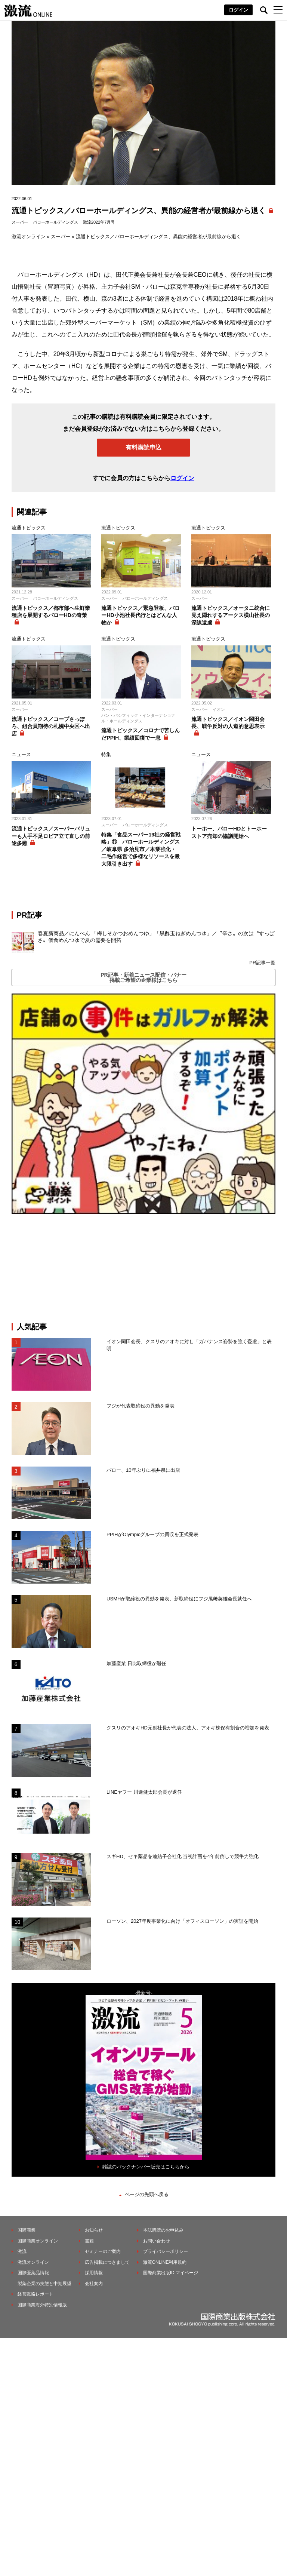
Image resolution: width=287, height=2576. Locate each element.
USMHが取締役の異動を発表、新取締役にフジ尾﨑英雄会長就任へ (179, 1599)
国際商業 (27, 2230)
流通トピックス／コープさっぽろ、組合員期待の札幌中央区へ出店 (51, 726)
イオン (219, 709)
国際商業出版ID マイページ (170, 2272)
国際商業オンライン (38, 2241)
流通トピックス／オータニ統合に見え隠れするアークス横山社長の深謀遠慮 (230, 615)
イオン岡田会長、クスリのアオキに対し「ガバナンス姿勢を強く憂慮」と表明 (189, 1345)
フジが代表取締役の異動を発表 (141, 1406)
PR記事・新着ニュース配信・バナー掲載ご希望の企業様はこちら (143, 977)
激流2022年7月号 (99, 222)
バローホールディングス (55, 222)
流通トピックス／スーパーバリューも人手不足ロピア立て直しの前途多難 (51, 836)
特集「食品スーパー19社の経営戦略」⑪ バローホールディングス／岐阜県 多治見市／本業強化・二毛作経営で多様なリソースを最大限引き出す (140, 849)
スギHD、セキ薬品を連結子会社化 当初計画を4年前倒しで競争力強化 (183, 1856)
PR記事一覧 (262, 962)
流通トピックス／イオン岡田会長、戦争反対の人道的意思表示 (228, 723)
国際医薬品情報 (33, 2272)
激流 (22, 2251)
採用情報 (94, 2272)
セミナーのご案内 (103, 2251)
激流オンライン (29, 236)
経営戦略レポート (35, 2294)
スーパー (20, 222)
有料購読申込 (143, 447)
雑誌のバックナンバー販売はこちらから (145, 2166)
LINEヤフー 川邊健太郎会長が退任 (144, 1792)
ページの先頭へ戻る (147, 2194)
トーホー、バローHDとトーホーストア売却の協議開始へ (229, 832)
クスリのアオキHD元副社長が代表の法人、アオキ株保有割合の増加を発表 (188, 1728)
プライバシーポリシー (165, 2251)
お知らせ (94, 2230)
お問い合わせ (156, 2241)
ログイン (238, 10)
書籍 (89, 2241)
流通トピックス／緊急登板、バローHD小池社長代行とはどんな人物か (140, 615)
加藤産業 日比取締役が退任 (139, 1663)
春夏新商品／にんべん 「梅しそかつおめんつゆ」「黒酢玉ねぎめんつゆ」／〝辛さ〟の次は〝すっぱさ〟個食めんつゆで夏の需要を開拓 (156, 936)
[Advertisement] (143, 1268)
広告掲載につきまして (107, 2262)
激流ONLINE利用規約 (165, 2262)
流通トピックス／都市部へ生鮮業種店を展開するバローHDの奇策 (51, 611)
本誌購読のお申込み (163, 2230)
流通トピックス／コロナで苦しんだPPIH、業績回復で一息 (140, 734)
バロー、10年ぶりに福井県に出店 (143, 1470)
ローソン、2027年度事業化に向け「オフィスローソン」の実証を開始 (182, 1921)
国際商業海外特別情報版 (42, 2305)
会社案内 (94, 2283)
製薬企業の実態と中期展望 (44, 2283)
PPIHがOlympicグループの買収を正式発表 (152, 1534)
